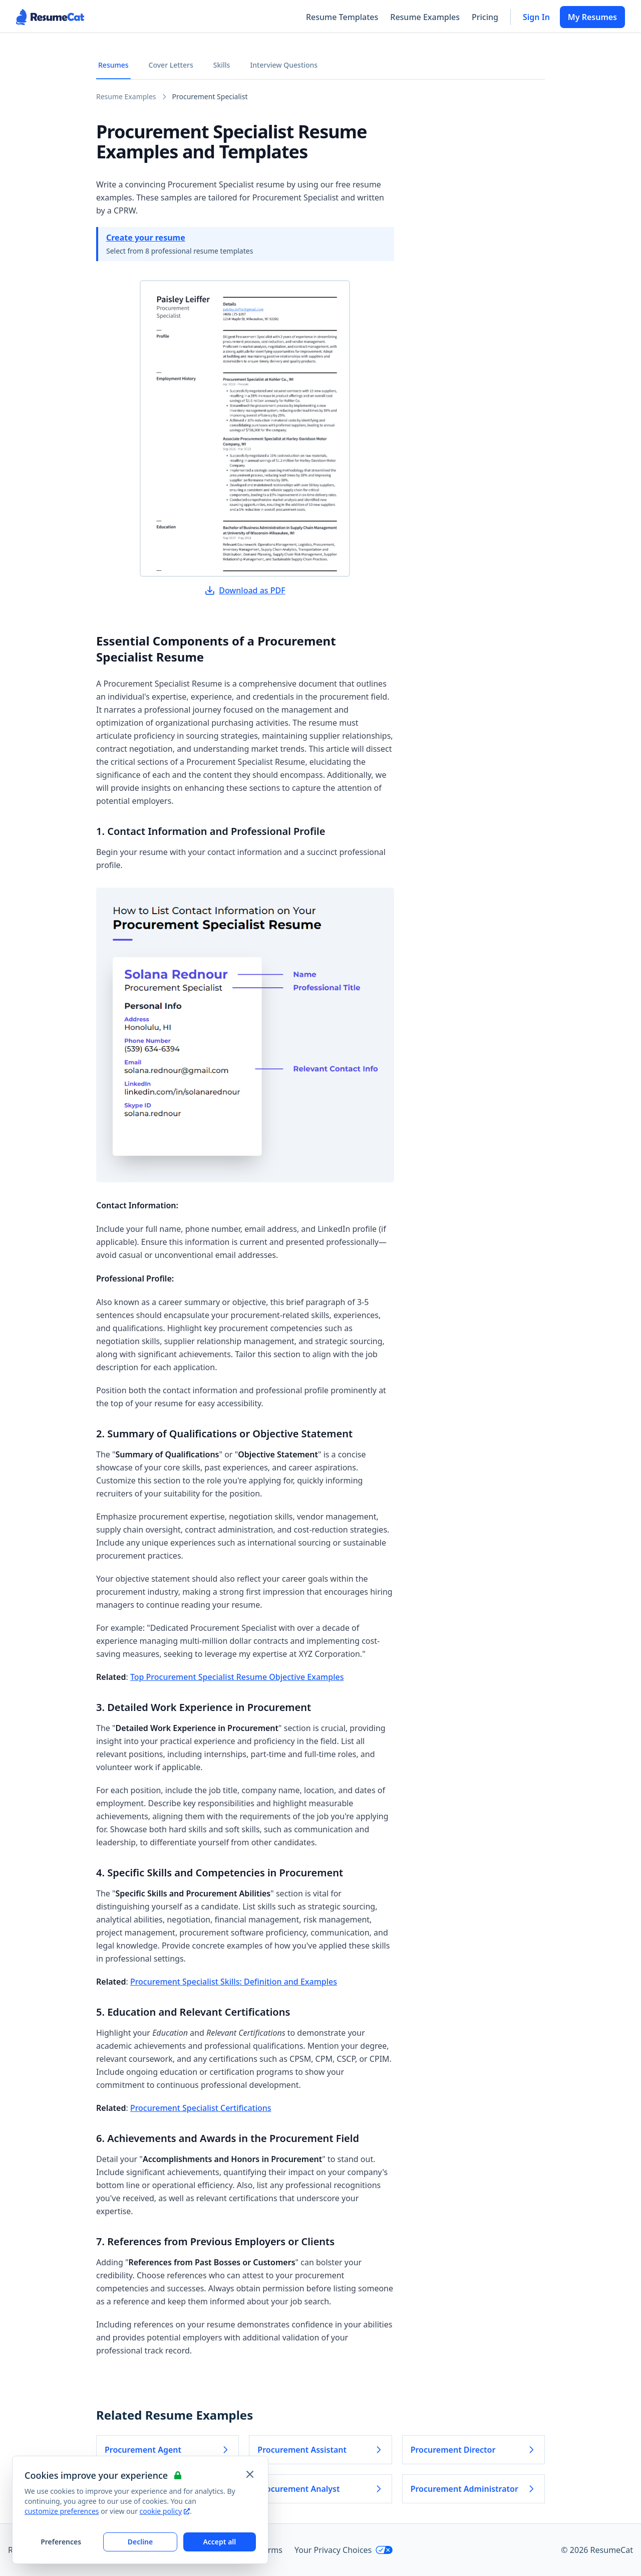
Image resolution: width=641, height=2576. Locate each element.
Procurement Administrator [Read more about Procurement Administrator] (473, 2488)
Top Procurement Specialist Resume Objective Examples (237, 1676)
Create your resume (145, 237)
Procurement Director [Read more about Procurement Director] (473, 2449)
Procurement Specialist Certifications (200, 2107)
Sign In (536, 17)
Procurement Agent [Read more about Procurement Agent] (167, 2449)
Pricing (485, 17)
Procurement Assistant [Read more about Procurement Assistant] (320, 2449)
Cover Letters (171, 65)
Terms (270, 2549)
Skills (221, 65)
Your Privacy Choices (343, 2549)
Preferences (61, 2541)
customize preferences (62, 2511)
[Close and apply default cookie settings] (250, 2474)
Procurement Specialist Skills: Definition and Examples (233, 1981)
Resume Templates (342, 17)
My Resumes (592, 17)
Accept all (219, 2541)
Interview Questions (283, 65)
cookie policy (165, 2511)
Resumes (113, 65)
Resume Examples (425, 17)
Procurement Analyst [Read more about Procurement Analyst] (320, 2488)
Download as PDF (245, 590)
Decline (140, 2541)
